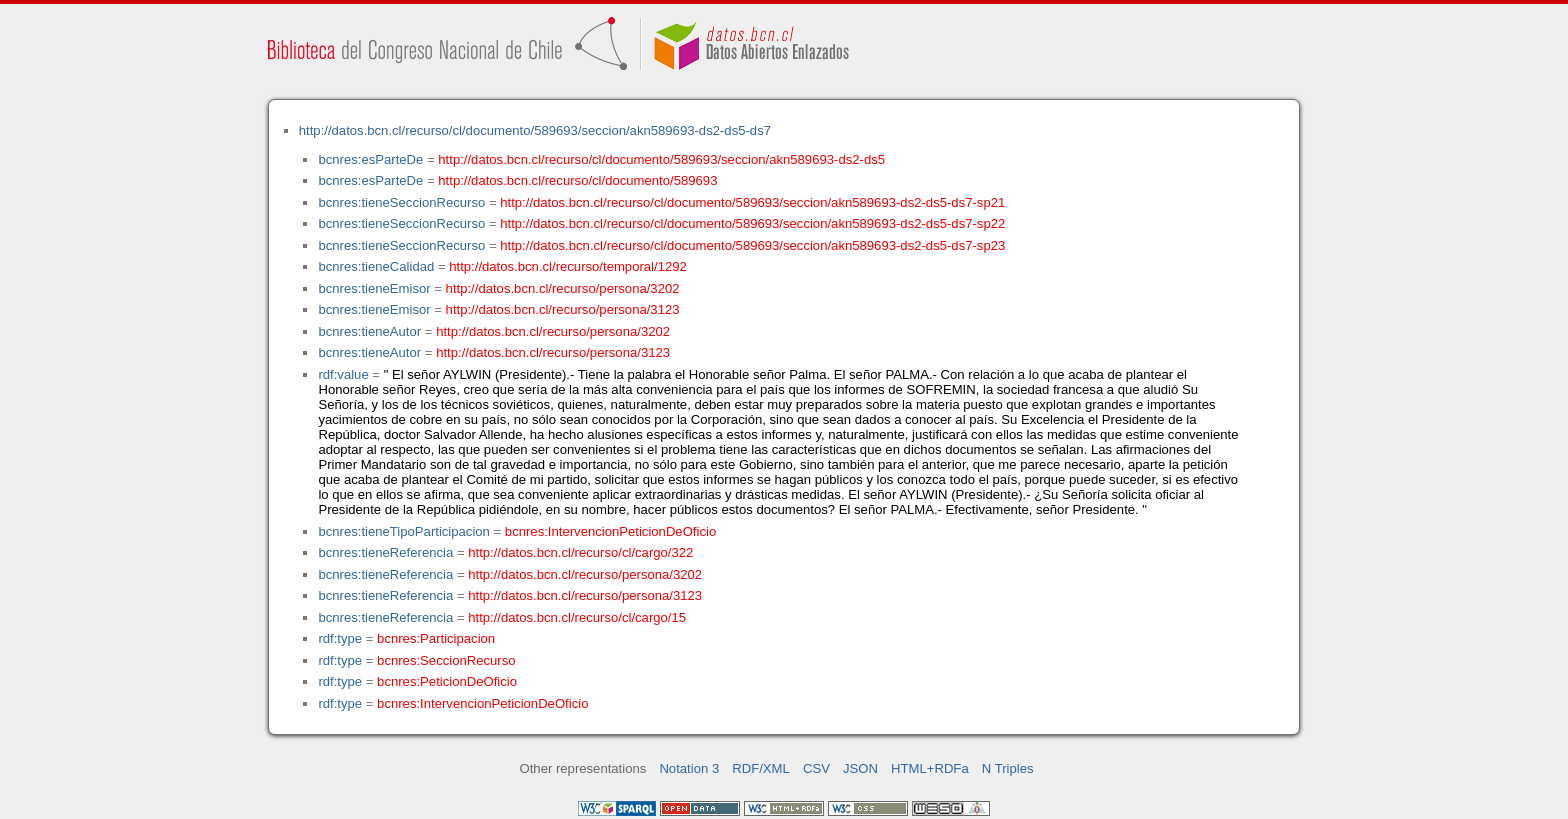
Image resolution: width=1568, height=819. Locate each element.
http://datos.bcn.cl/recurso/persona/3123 (563, 309)
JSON (860, 768)
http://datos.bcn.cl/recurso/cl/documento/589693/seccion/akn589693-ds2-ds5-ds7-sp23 (752, 245)
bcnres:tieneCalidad (376, 266)
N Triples (1008, 768)
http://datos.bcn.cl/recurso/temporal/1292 (568, 266)
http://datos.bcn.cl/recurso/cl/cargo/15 (577, 617)
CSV (816, 768)
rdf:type (340, 638)
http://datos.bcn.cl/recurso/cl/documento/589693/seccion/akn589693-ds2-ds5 (661, 159)
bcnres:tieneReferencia (385, 552)
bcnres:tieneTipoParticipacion (403, 531)
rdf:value (343, 374)
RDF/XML (761, 768)
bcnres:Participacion (436, 638)
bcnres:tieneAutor (369, 331)
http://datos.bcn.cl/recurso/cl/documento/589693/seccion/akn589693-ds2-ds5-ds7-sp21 (752, 202)
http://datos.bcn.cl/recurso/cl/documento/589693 (577, 180)
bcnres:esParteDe (370, 159)
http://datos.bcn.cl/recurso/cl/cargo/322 (580, 552)
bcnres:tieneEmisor (374, 288)
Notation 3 (689, 768)
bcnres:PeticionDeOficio (447, 681)
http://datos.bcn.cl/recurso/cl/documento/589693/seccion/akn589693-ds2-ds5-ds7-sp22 (752, 223)
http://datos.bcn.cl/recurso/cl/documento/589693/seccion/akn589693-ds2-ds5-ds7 (535, 130)
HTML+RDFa (930, 768)
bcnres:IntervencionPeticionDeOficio (610, 531)
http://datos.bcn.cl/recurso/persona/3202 (563, 288)
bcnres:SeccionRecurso (446, 660)
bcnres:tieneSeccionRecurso (401, 202)
